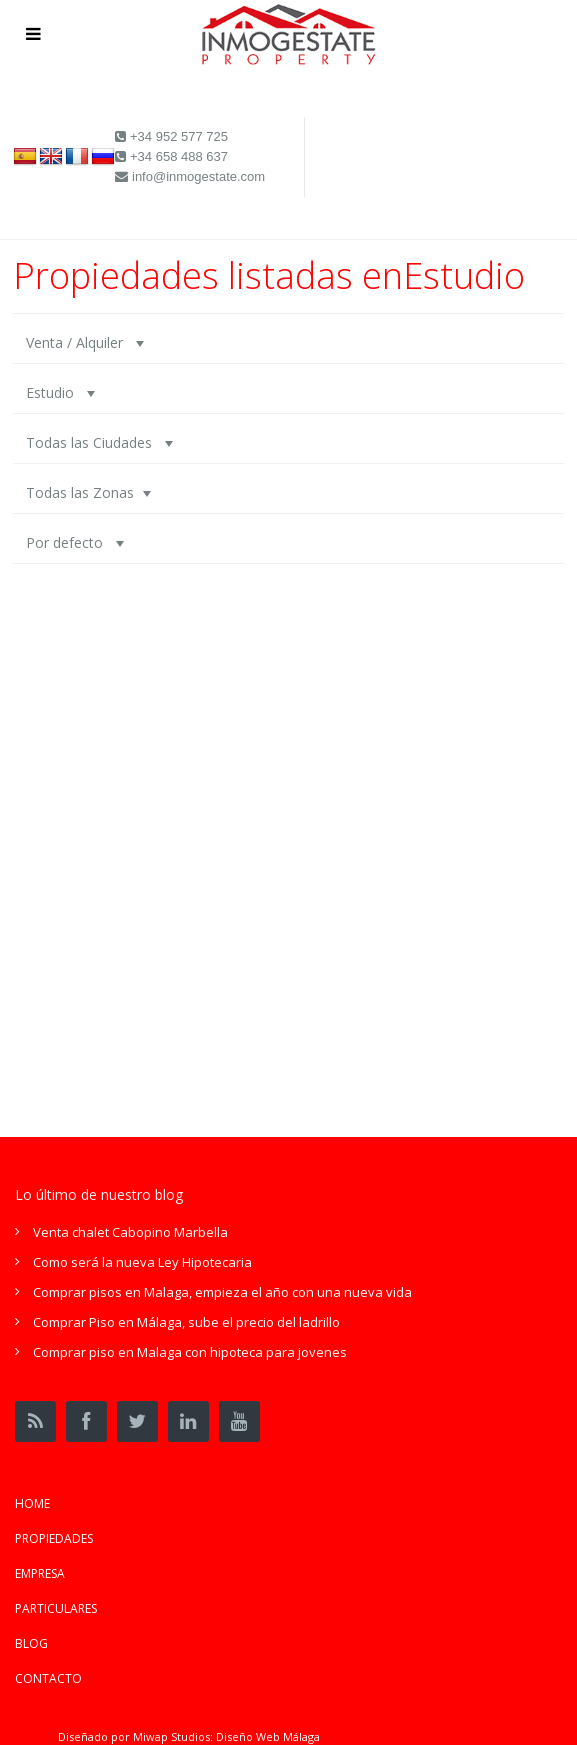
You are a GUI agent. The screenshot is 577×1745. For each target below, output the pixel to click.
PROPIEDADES (54, 1538)
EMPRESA (40, 1573)
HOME (32, 1503)
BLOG (31, 1643)
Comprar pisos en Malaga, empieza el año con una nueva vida (222, 1292)
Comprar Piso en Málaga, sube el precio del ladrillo (186, 1322)
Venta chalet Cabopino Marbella (130, 1232)
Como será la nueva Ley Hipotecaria (142, 1262)
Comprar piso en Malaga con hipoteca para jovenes (190, 1352)
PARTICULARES (56, 1608)
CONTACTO (48, 1678)
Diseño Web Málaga (268, 1736)
